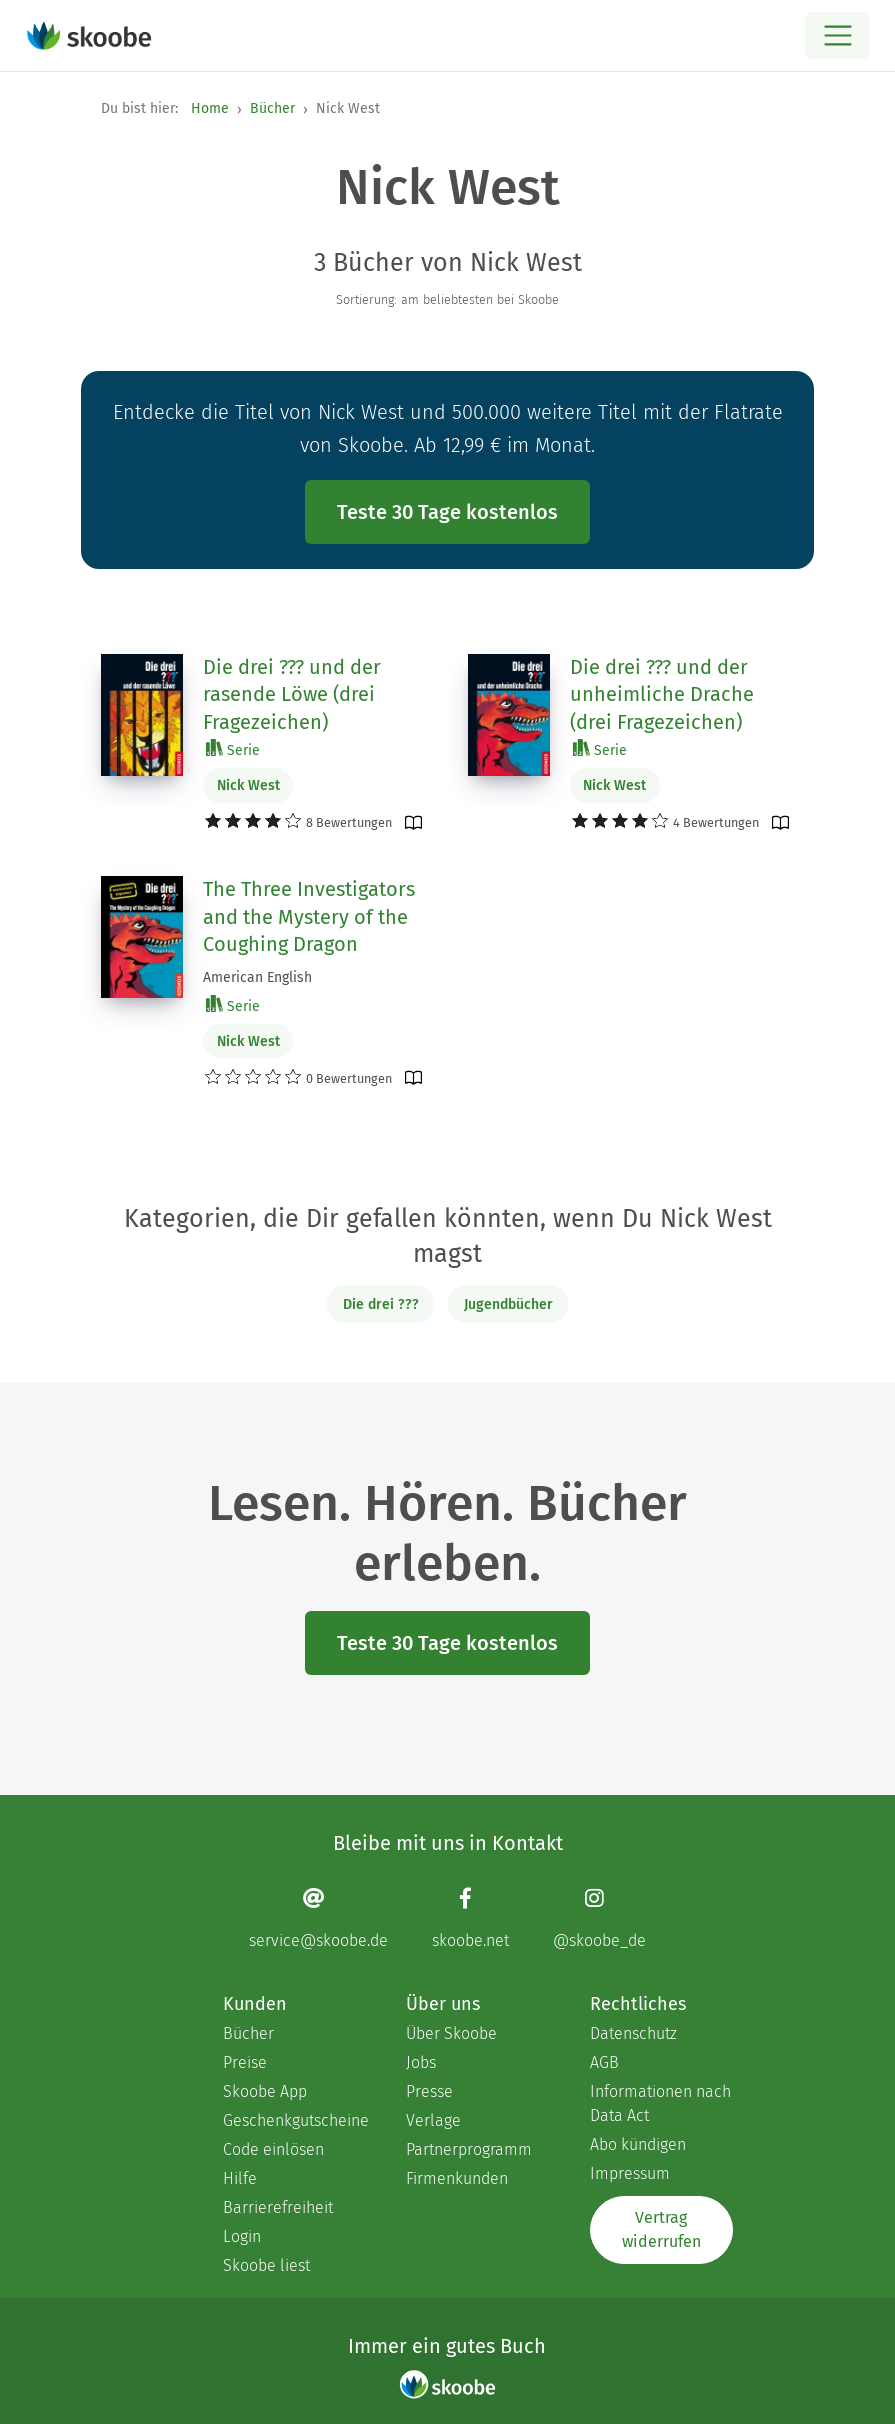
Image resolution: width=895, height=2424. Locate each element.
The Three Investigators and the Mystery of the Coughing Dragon (309, 916)
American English (257, 977)
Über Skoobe (451, 2033)
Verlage (433, 2120)
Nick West (248, 785)
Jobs (421, 2062)
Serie (233, 749)
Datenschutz (633, 2033)
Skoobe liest (266, 2265)
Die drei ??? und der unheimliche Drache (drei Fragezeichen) (662, 694)
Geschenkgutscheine (294, 2120)
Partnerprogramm (469, 2149)
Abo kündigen (638, 2144)
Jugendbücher (508, 1304)
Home (210, 108)
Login (242, 2236)
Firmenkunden (457, 2178)
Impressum (630, 2173)
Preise (245, 2062)
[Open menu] (837, 35)
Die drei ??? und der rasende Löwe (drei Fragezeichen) (292, 694)
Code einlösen (273, 2149)
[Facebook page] (470, 1917)
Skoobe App (265, 2091)
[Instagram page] (599, 1917)
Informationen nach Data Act (660, 2103)
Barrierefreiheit (278, 2207)
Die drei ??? (381, 1304)
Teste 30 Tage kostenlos (447, 512)
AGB (604, 2062)
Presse (429, 2091)
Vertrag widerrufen (661, 2229)
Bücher (272, 108)
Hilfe (240, 2178)
